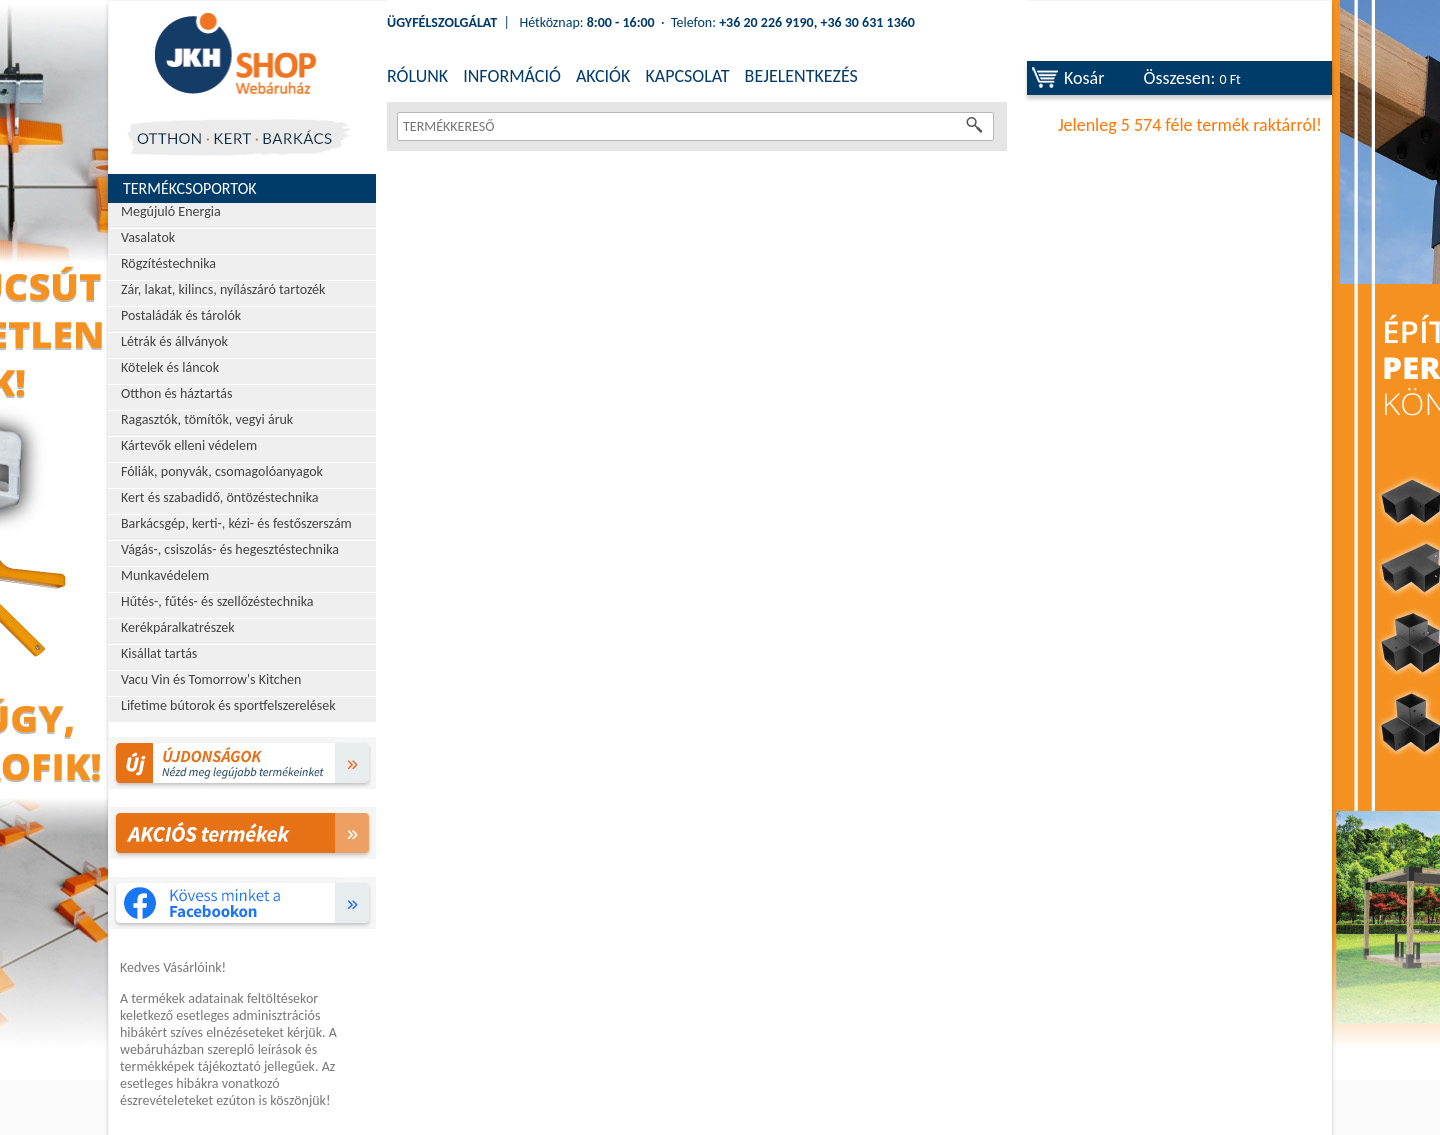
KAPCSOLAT (687, 76)
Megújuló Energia (171, 211)
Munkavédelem (165, 575)
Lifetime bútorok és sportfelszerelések (228, 705)
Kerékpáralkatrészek (178, 627)
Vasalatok (148, 237)
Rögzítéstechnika (168, 263)
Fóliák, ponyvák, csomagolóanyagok (222, 471)
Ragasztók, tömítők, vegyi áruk (207, 419)
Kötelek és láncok (170, 367)
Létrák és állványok (174, 341)
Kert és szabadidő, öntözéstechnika (220, 497)
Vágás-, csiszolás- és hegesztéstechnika (230, 549)
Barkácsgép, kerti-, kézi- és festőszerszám (236, 523)
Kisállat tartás (159, 653)
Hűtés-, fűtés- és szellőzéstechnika (217, 601)
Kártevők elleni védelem (189, 445)
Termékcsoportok (190, 188)
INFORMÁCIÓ (512, 76)
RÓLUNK (417, 76)
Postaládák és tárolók (181, 315)
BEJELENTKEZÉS (801, 76)
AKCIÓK (603, 76)
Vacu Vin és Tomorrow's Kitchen (211, 679)
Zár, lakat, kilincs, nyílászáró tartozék (223, 289)
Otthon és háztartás (176, 393)
